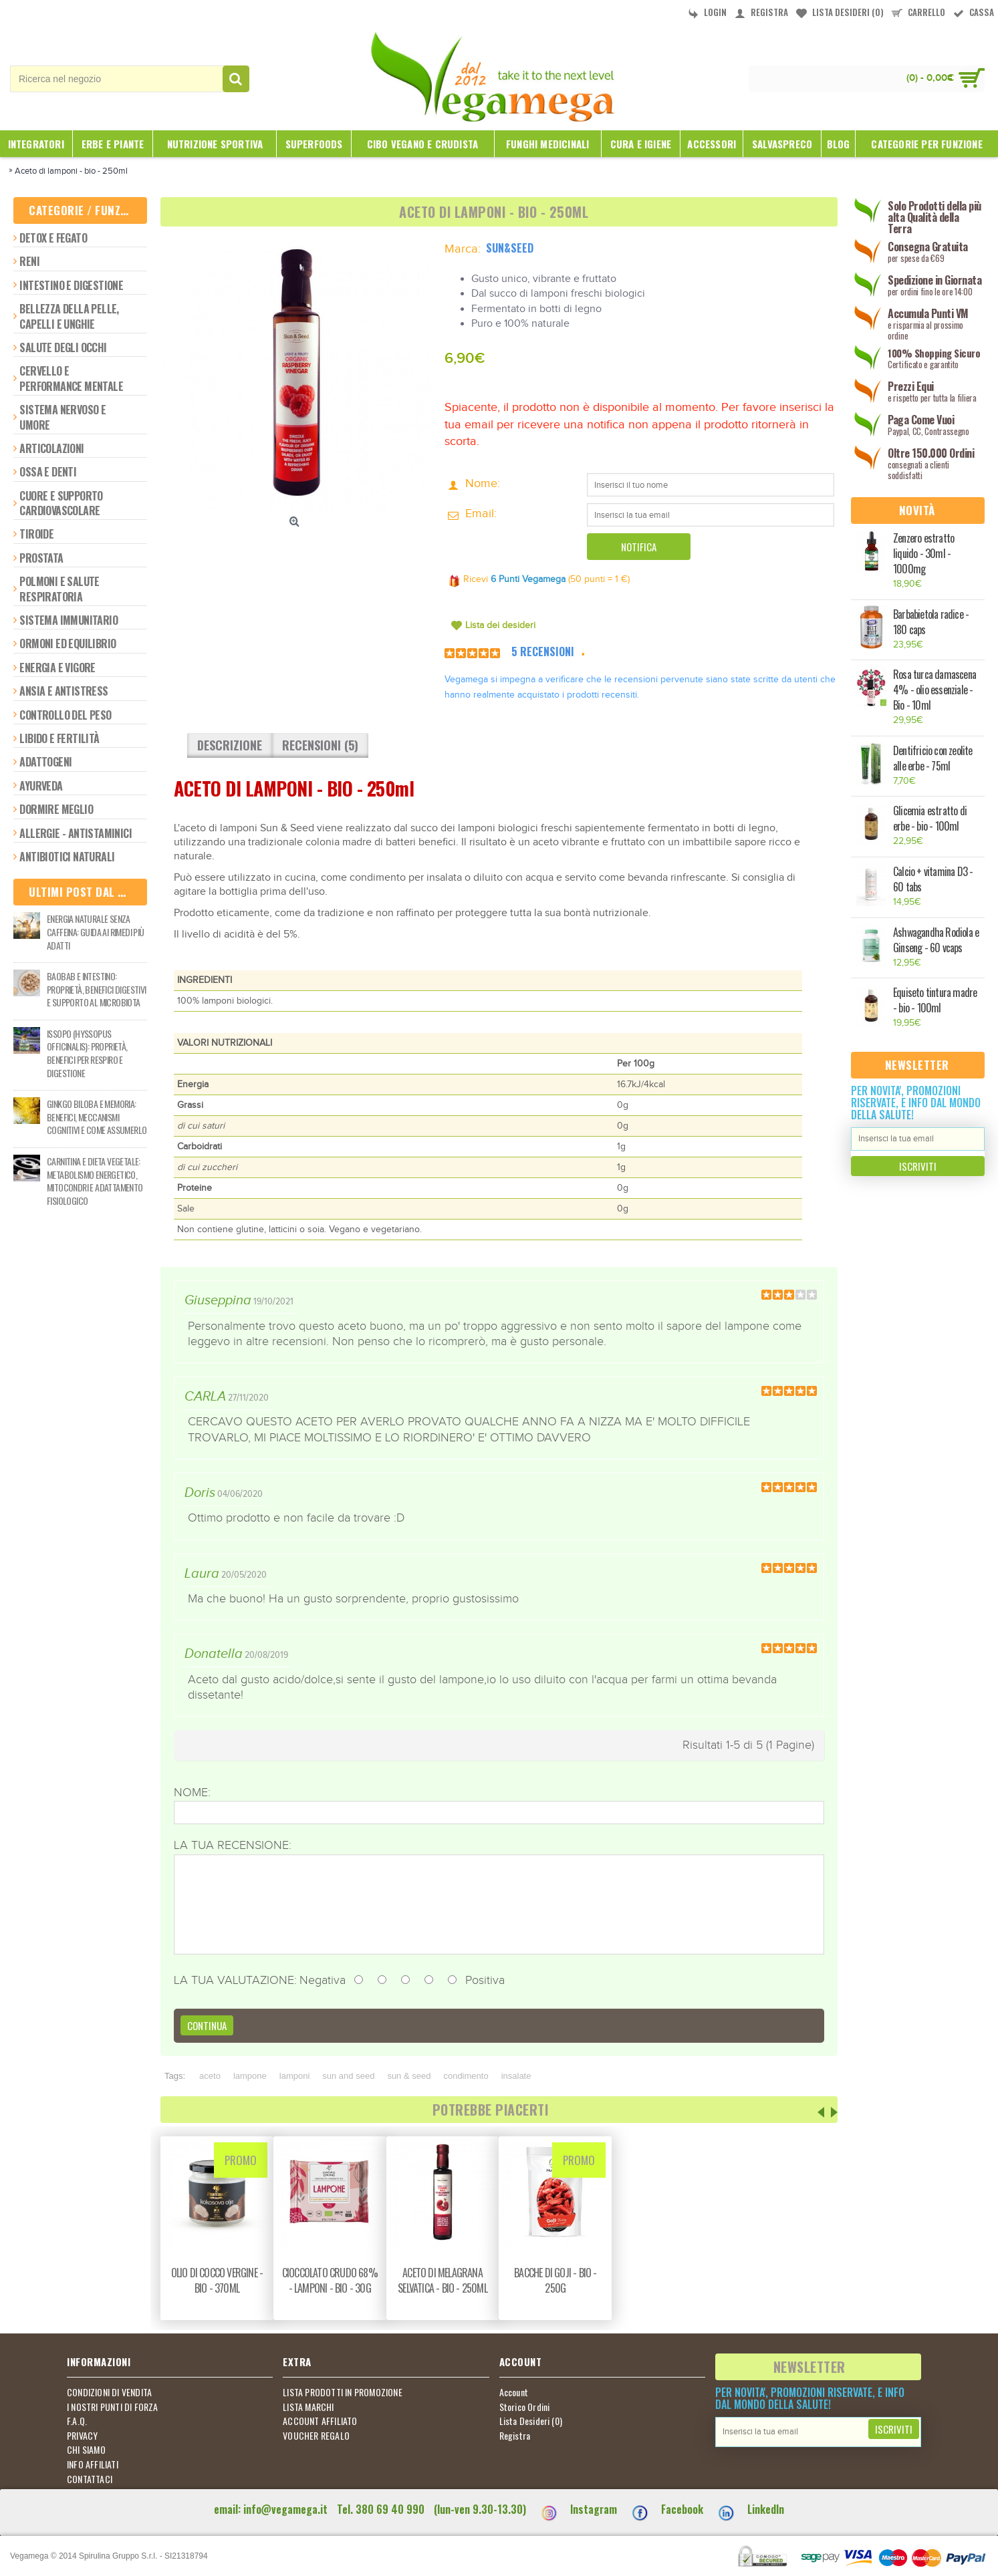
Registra (515, 2435)
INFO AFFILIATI (92, 2464)
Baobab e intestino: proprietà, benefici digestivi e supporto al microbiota (96, 989)
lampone (250, 2076)
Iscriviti (918, 1166)
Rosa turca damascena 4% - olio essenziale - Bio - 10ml (934, 690)
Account (513, 2392)
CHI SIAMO (86, 2449)
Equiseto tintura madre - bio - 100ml (935, 1000)
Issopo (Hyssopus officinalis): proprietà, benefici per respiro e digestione (87, 1053)
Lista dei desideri (500, 625)
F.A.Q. (77, 2421)
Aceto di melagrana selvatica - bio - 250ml (442, 2280)
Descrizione (229, 745)
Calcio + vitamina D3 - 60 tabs (933, 879)
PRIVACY (82, 2435)
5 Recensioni (542, 651)
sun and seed (348, 2076)
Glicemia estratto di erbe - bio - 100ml (930, 818)
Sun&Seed (509, 248)
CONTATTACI (89, 2479)
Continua (207, 2025)
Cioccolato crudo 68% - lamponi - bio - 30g (330, 2280)
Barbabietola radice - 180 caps (931, 622)
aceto (210, 2076)
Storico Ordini (524, 2407)
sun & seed (408, 2076)
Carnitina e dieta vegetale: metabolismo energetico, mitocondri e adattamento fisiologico (95, 1181)
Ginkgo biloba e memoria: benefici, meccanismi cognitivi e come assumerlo (96, 1117)
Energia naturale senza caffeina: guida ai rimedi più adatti (95, 932)
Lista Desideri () (531, 2421)
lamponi (294, 2076)
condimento (465, 2076)
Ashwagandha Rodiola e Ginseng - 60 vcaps (936, 940)
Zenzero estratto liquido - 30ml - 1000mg (923, 554)
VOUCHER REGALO (316, 2435)
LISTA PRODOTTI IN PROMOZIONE (342, 2392)
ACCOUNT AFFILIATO (320, 2421)
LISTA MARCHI (308, 2407)
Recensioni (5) (320, 745)
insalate (516, 2076)
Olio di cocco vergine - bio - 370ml (217, 2280)
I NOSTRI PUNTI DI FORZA (112, 2407)
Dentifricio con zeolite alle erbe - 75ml (933, 758)
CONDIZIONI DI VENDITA (109, 2392)
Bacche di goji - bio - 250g (555, 2280)
